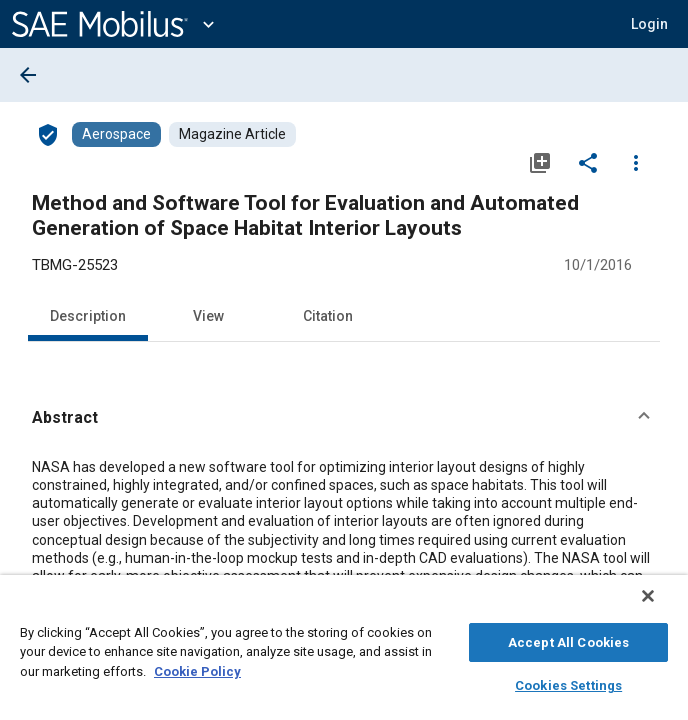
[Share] (588, 162)
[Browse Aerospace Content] (116, 134)
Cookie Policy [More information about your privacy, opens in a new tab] (197, 668)
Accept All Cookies (568, 639)
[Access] (48, 134)
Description (88, 316)
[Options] (636, 162)
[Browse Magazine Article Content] (232, 134)
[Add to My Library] (540, 162)
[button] (649, 24)
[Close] (662, 606)
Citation (328, 316)
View (208, 316)
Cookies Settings (568, 682)
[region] (344, 652)
